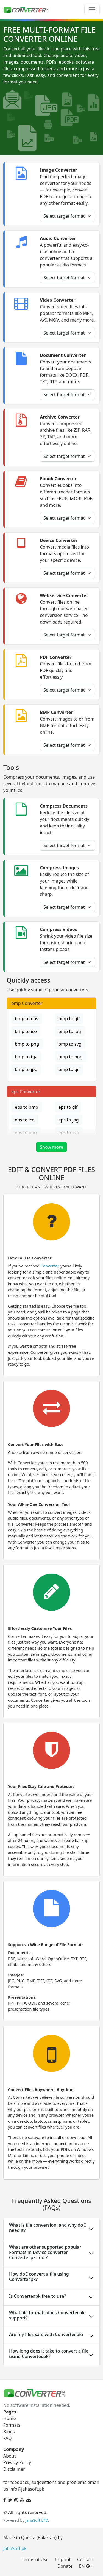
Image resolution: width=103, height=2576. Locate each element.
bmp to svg (70, 1044)
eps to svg (69, 1132)
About (9, 2456)
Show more (51, 1147)
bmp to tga (26, 1057)
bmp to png (27, 1044)
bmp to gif (69, 1019)
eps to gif (68, 1107)
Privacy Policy (17, 2462)
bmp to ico (26, 1031)
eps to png (26, 1132)
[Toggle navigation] (92, 9)
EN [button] (84, 2566)
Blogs (9, 2432)
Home (9, 2418)
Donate (65, 2566)
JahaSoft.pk (15, 2548)
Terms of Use (35, 2559)
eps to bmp (26, 1107)
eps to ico (25, 1120)
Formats (11, 2425)
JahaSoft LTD (36, 2520)
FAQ (7, 2438)
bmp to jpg (70, 1031)
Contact (85, 2559)
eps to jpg (69, 1120)
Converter (50, 1266)
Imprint (63, 2559)
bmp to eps (26, 1019)
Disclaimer (14, 2469)
